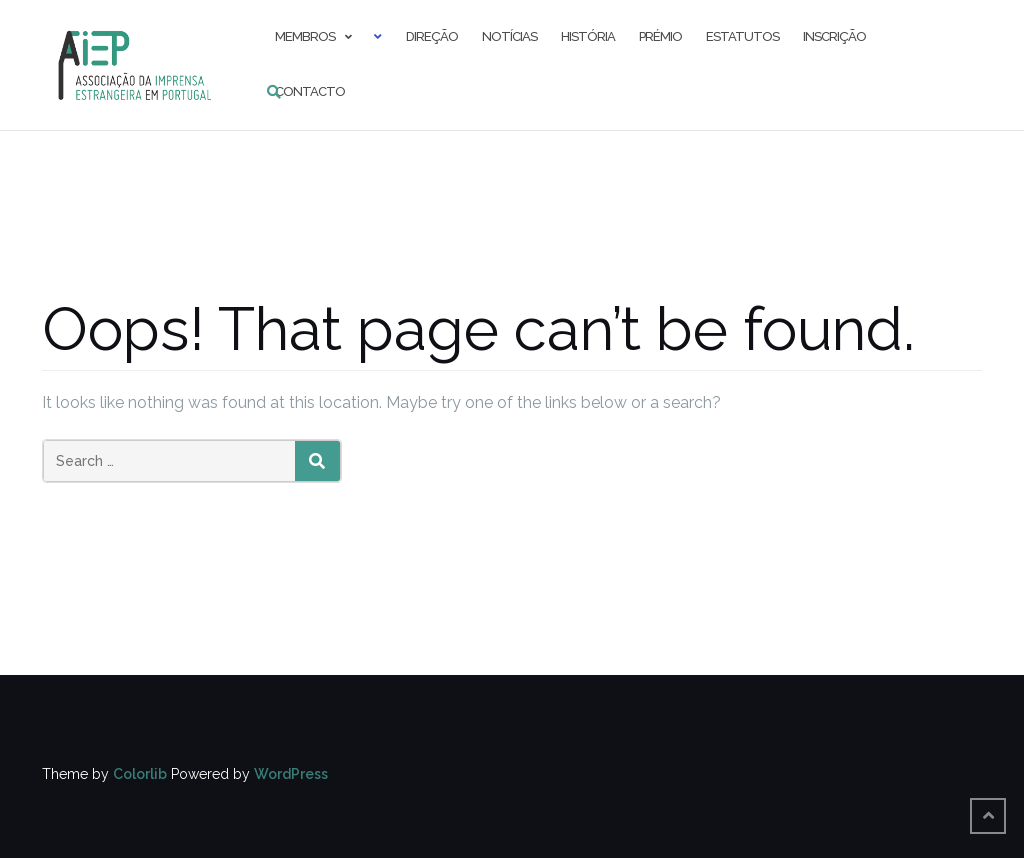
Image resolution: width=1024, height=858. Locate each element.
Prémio (660, 36)
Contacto (310, 91)
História (588, 36)
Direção (432, 36)
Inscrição (834, 36)
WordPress (291, 774)
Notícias (509, 36)
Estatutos (742, 36)
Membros (305, 36)
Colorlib (140, 774)
